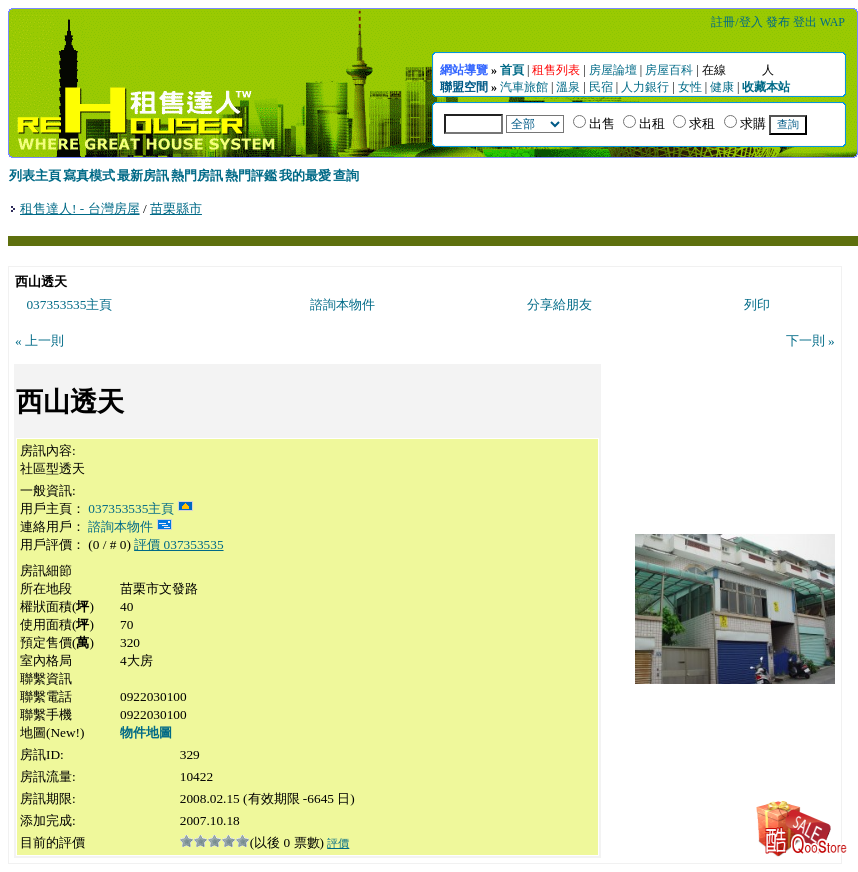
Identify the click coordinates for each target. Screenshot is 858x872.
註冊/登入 (736, 22)
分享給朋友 (559, 304)
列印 (757, 304)
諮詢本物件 (342, 304)
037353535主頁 (69, 304)
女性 (690, 87)
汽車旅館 (524, 87)
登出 (805, 22)
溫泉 (568, 87)
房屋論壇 (613, 70)
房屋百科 (669, 70)
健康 (722, 87)
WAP (832, 22)
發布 (778, 22)
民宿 (601, 87)
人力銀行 (645, 87)
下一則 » (810, 340)
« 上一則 (39, 340)
